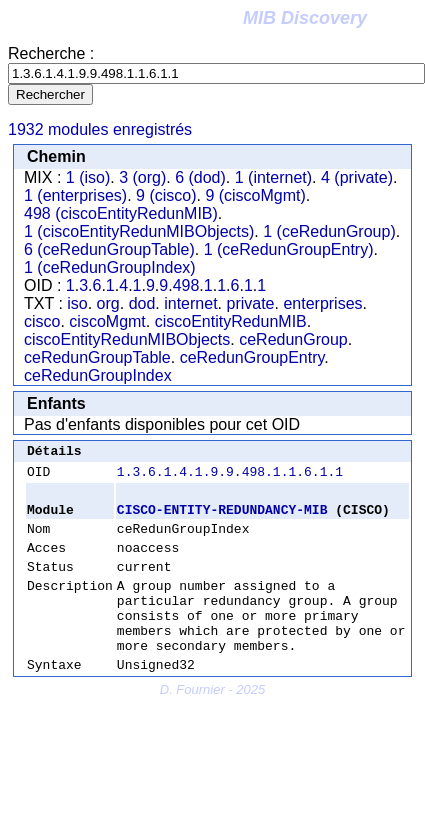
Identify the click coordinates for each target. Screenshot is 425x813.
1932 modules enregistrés (100, 129)
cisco (42, 321)
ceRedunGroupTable (97, 357)
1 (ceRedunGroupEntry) (289, 249)
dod (142, 303)
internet (190, 303)
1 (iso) (88, 177)
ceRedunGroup (293, 339)
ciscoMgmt (107, 321)
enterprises (322, 303)
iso (77, 303)
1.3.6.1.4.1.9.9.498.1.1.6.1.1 (230, 477)
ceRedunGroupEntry (252, 357)
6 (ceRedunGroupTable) (109, 249)
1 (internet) (273, 177)
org (108, 303)
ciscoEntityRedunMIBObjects (127, 339)
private (250, 303)
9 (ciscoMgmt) (255, 195)
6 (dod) (200, 177)
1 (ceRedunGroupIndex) (110, 267)
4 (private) (357, 177)
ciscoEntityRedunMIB (231, 321)
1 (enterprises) (75, 195)
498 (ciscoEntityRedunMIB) (121, 213)
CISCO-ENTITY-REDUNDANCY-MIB (222, 518)
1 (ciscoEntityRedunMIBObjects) (139, 231)
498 (186, 285)
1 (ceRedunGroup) (329, 231)
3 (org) (142, 177)
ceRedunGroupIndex (98, 375)
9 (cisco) (166, 195)
